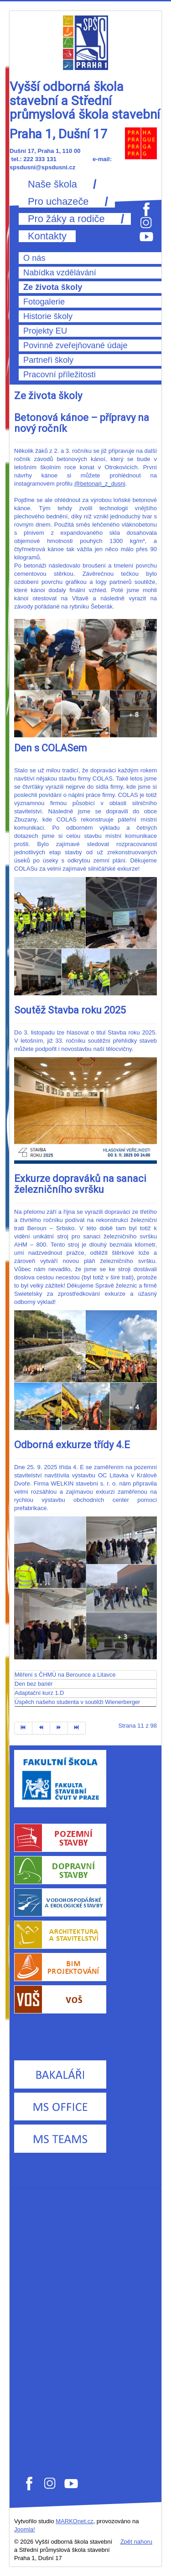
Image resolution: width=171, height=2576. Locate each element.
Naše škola (52, 184)
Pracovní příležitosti (59, 374)
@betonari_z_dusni (99, 483)
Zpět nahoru (136, 2541)
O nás (34, 258)
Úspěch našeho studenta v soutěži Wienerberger (77, 1702)
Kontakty (47, 236)
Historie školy (48, 316)
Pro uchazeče (58, 202)
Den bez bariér (34, 1683)
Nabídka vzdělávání (59, 273)
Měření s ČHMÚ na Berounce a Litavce (65, 1674)
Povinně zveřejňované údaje (75, 345)
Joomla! (24, 2529)
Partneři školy (48, 360)
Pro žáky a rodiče (66, 219)
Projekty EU (45, 331)
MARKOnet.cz (74, 2521)
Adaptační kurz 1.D (39, 1692)
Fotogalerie (44, 302)
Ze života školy (52, 287)
